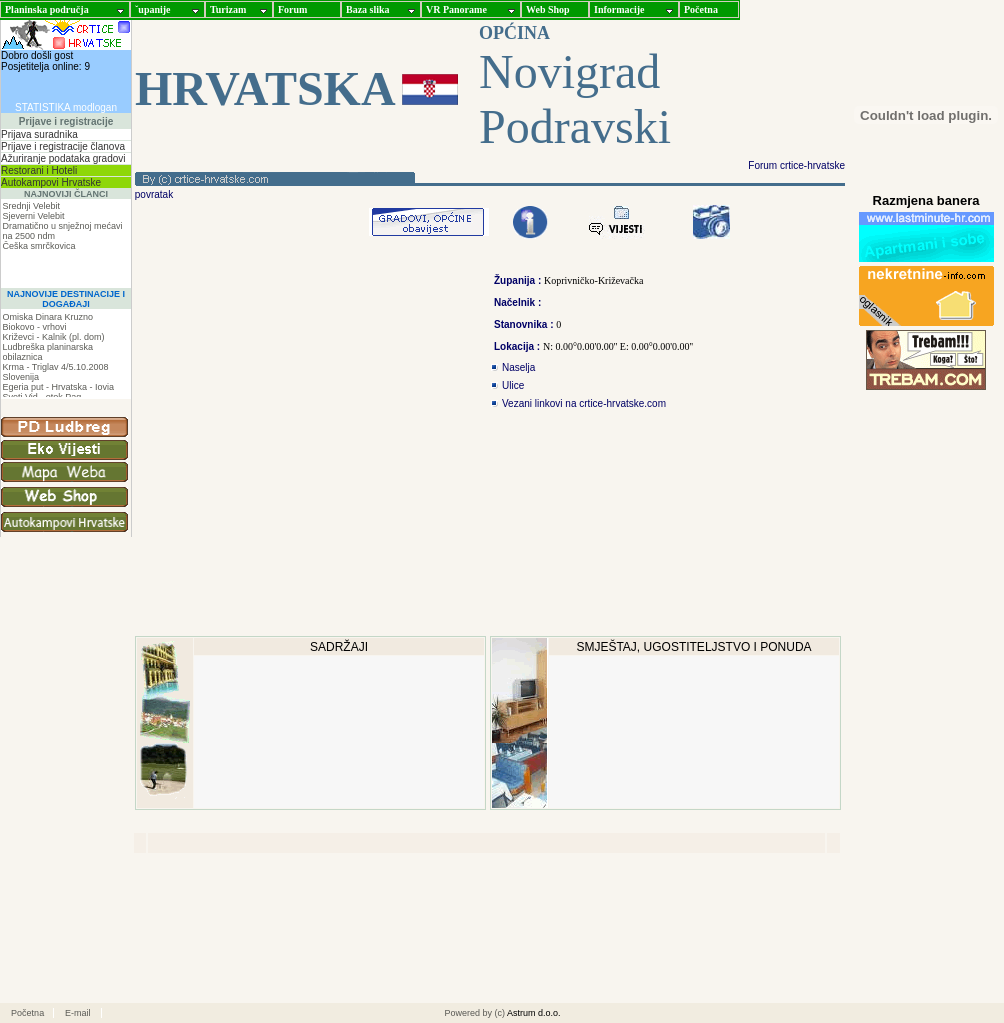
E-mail (78, 1013)
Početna (701, 9)
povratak (152, 194)
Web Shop (548, 9)
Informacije (619, 9)
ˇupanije (153, 9)
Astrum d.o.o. (534, 1013)
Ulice (513, 385)
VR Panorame (456, 9)
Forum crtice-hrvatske (796, 165)
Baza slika (368, 9)
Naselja (518, 367)
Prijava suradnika (39, 134)
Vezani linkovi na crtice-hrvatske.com (584, 403)
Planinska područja (47, 9)
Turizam (228, 9)
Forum (292, 9)
